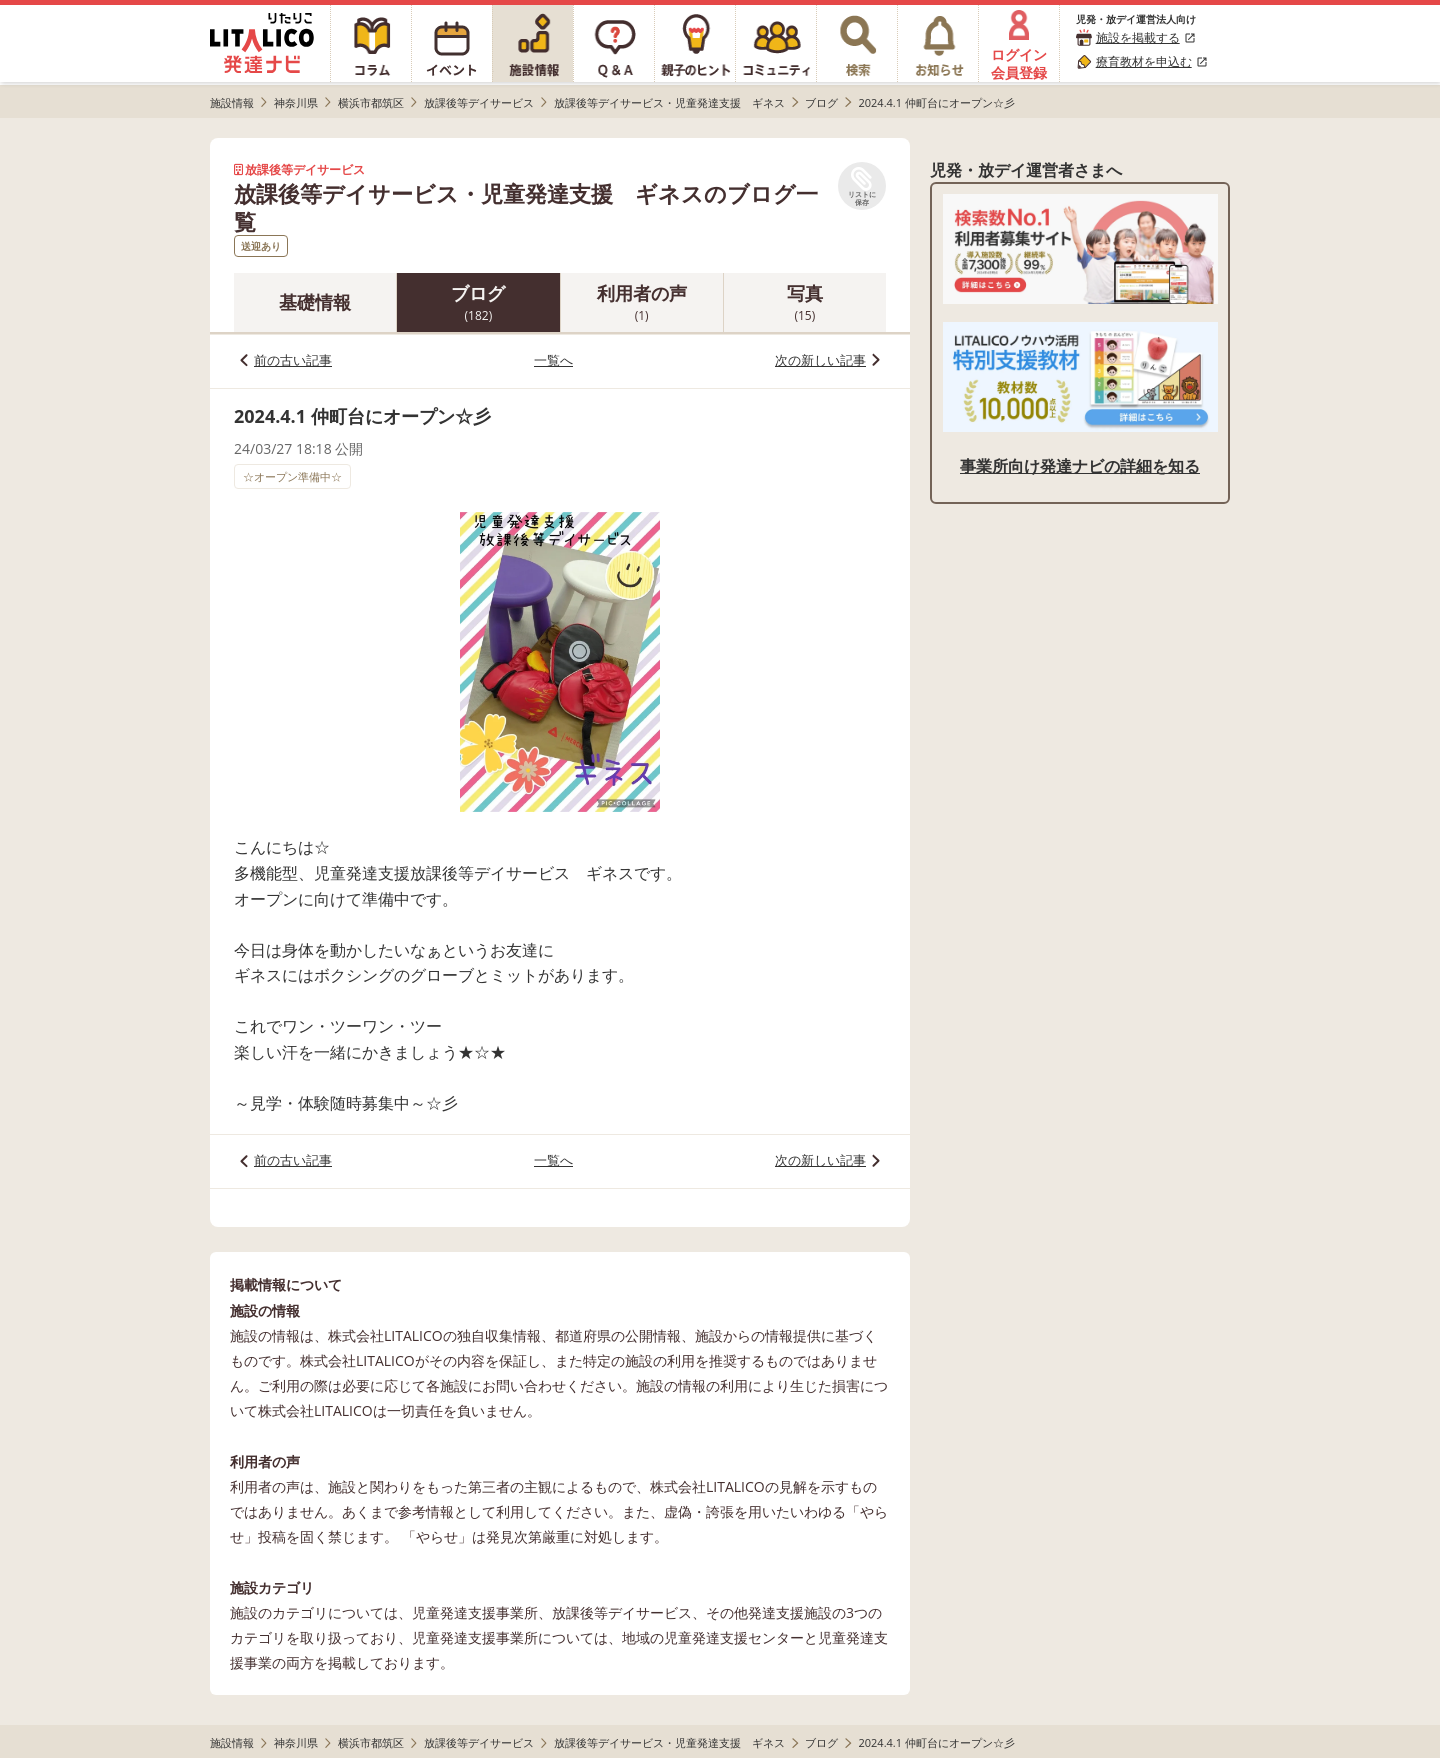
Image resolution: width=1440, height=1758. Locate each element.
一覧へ (553, 360)
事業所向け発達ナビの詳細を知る (1080, 466)
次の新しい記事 (820, 360)
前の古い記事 (293, 360)
